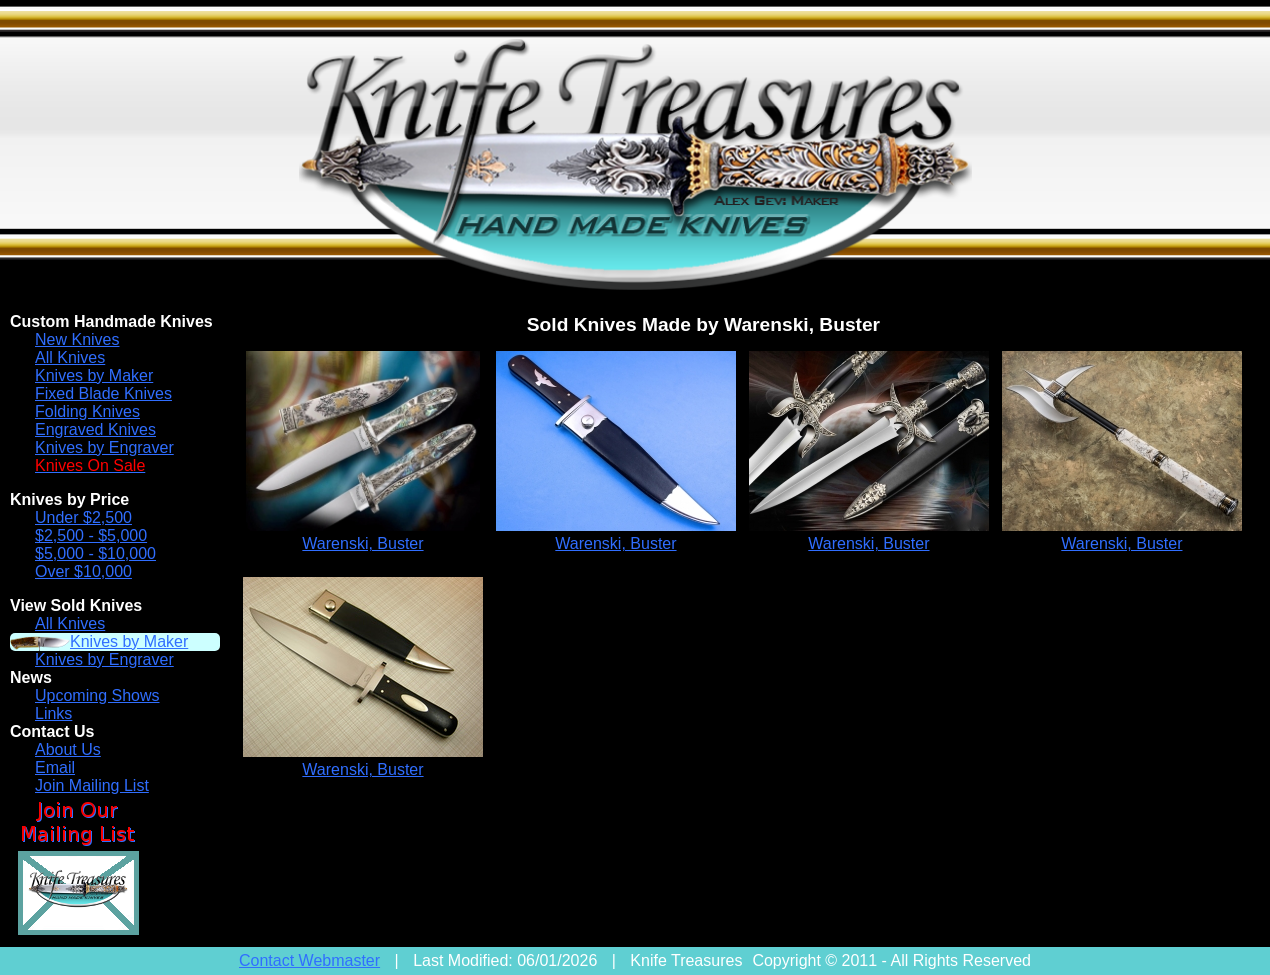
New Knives (77, 339)
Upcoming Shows (97, 695)
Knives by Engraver (104, 447)
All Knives (70, 357)
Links (53, 713)
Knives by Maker (94, 375)
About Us (68, 749)
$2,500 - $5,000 (91, 535)
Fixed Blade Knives (103, 393)
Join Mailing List (92, 785)
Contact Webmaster (309, 960)
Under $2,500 (83, 517)
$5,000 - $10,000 (95, 553)
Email (55, 767)
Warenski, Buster (362, 543)
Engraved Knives (95, 429)
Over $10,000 (83, 571)
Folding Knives (87, 411)
